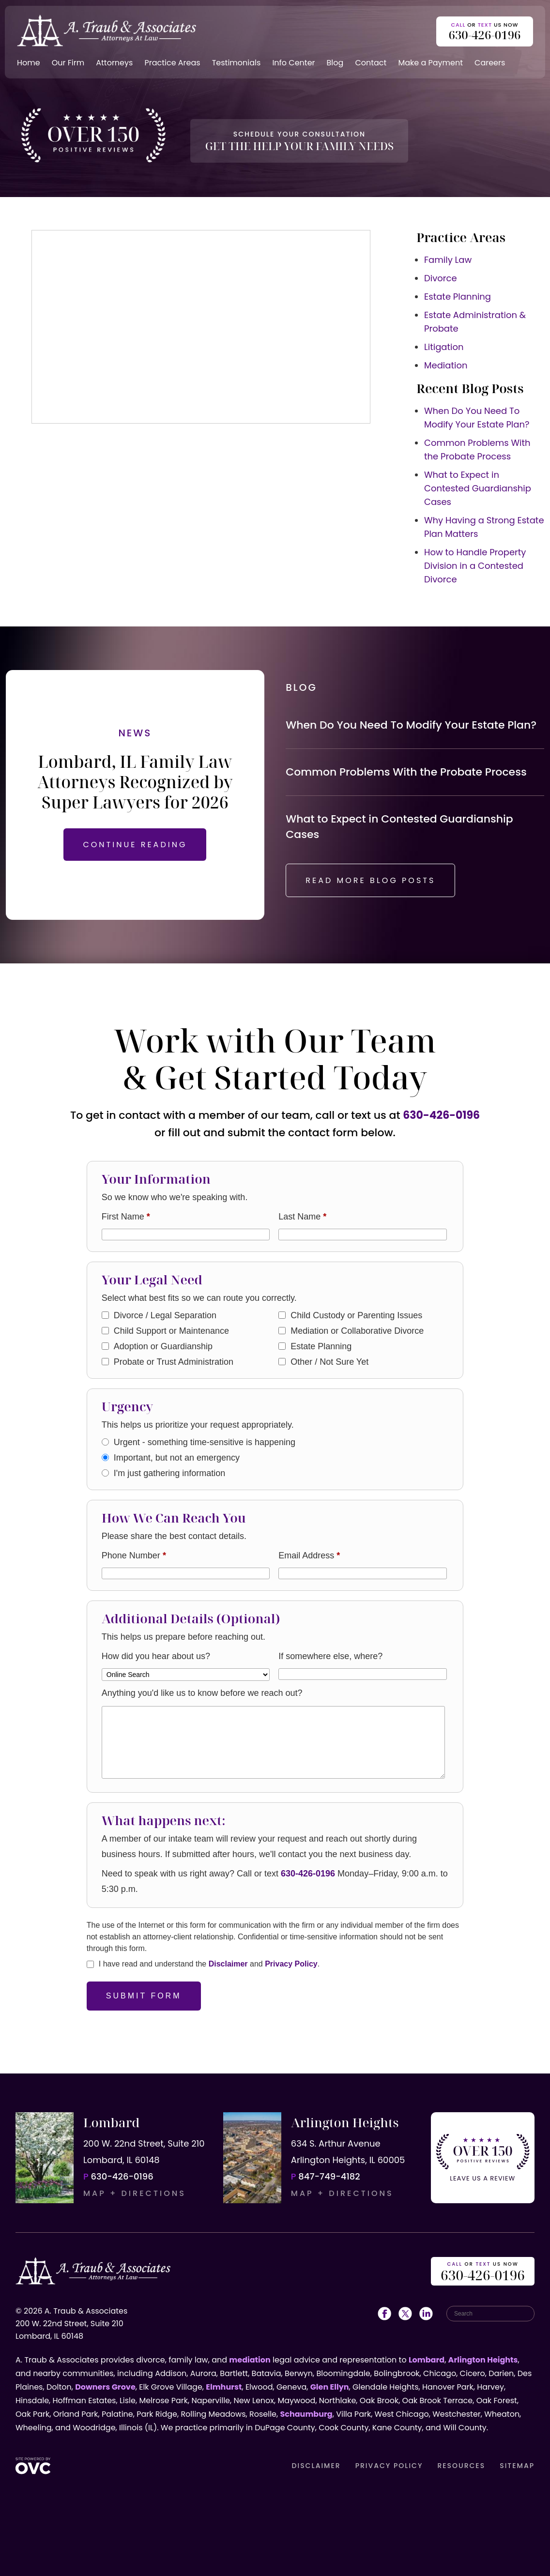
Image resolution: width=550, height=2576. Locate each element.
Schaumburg (306, 2414)
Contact (370, 62)
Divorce (440, 278)
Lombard (426, 2359)
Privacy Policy (291, 1964)
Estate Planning (457, 296)
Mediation (445, 365)
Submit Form (144, 1996)
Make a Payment (430, 62)
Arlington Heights (483, 2359)
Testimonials (236, 62)
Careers (489, 62)
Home (28, 62)
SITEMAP (517, 2465)
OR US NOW (483, 2272)
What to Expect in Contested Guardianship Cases (477, 488)
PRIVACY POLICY (389, 2465)
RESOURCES (461, 2465)
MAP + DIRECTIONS (134, 2193)
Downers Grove (105, 2387)
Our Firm (68, 62)
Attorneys (114, 62)
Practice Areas (172, 62)
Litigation (444, 347)
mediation (249, 2359)
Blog (335, 62)
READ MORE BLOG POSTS (370, 880)
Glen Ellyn (329, 2387)
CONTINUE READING (135, 844)
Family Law (448, 260)
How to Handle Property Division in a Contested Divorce (475, 565)
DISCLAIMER (316, 2465)
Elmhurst (224, 2387)
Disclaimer (228, 1964)
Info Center (293, 62)
